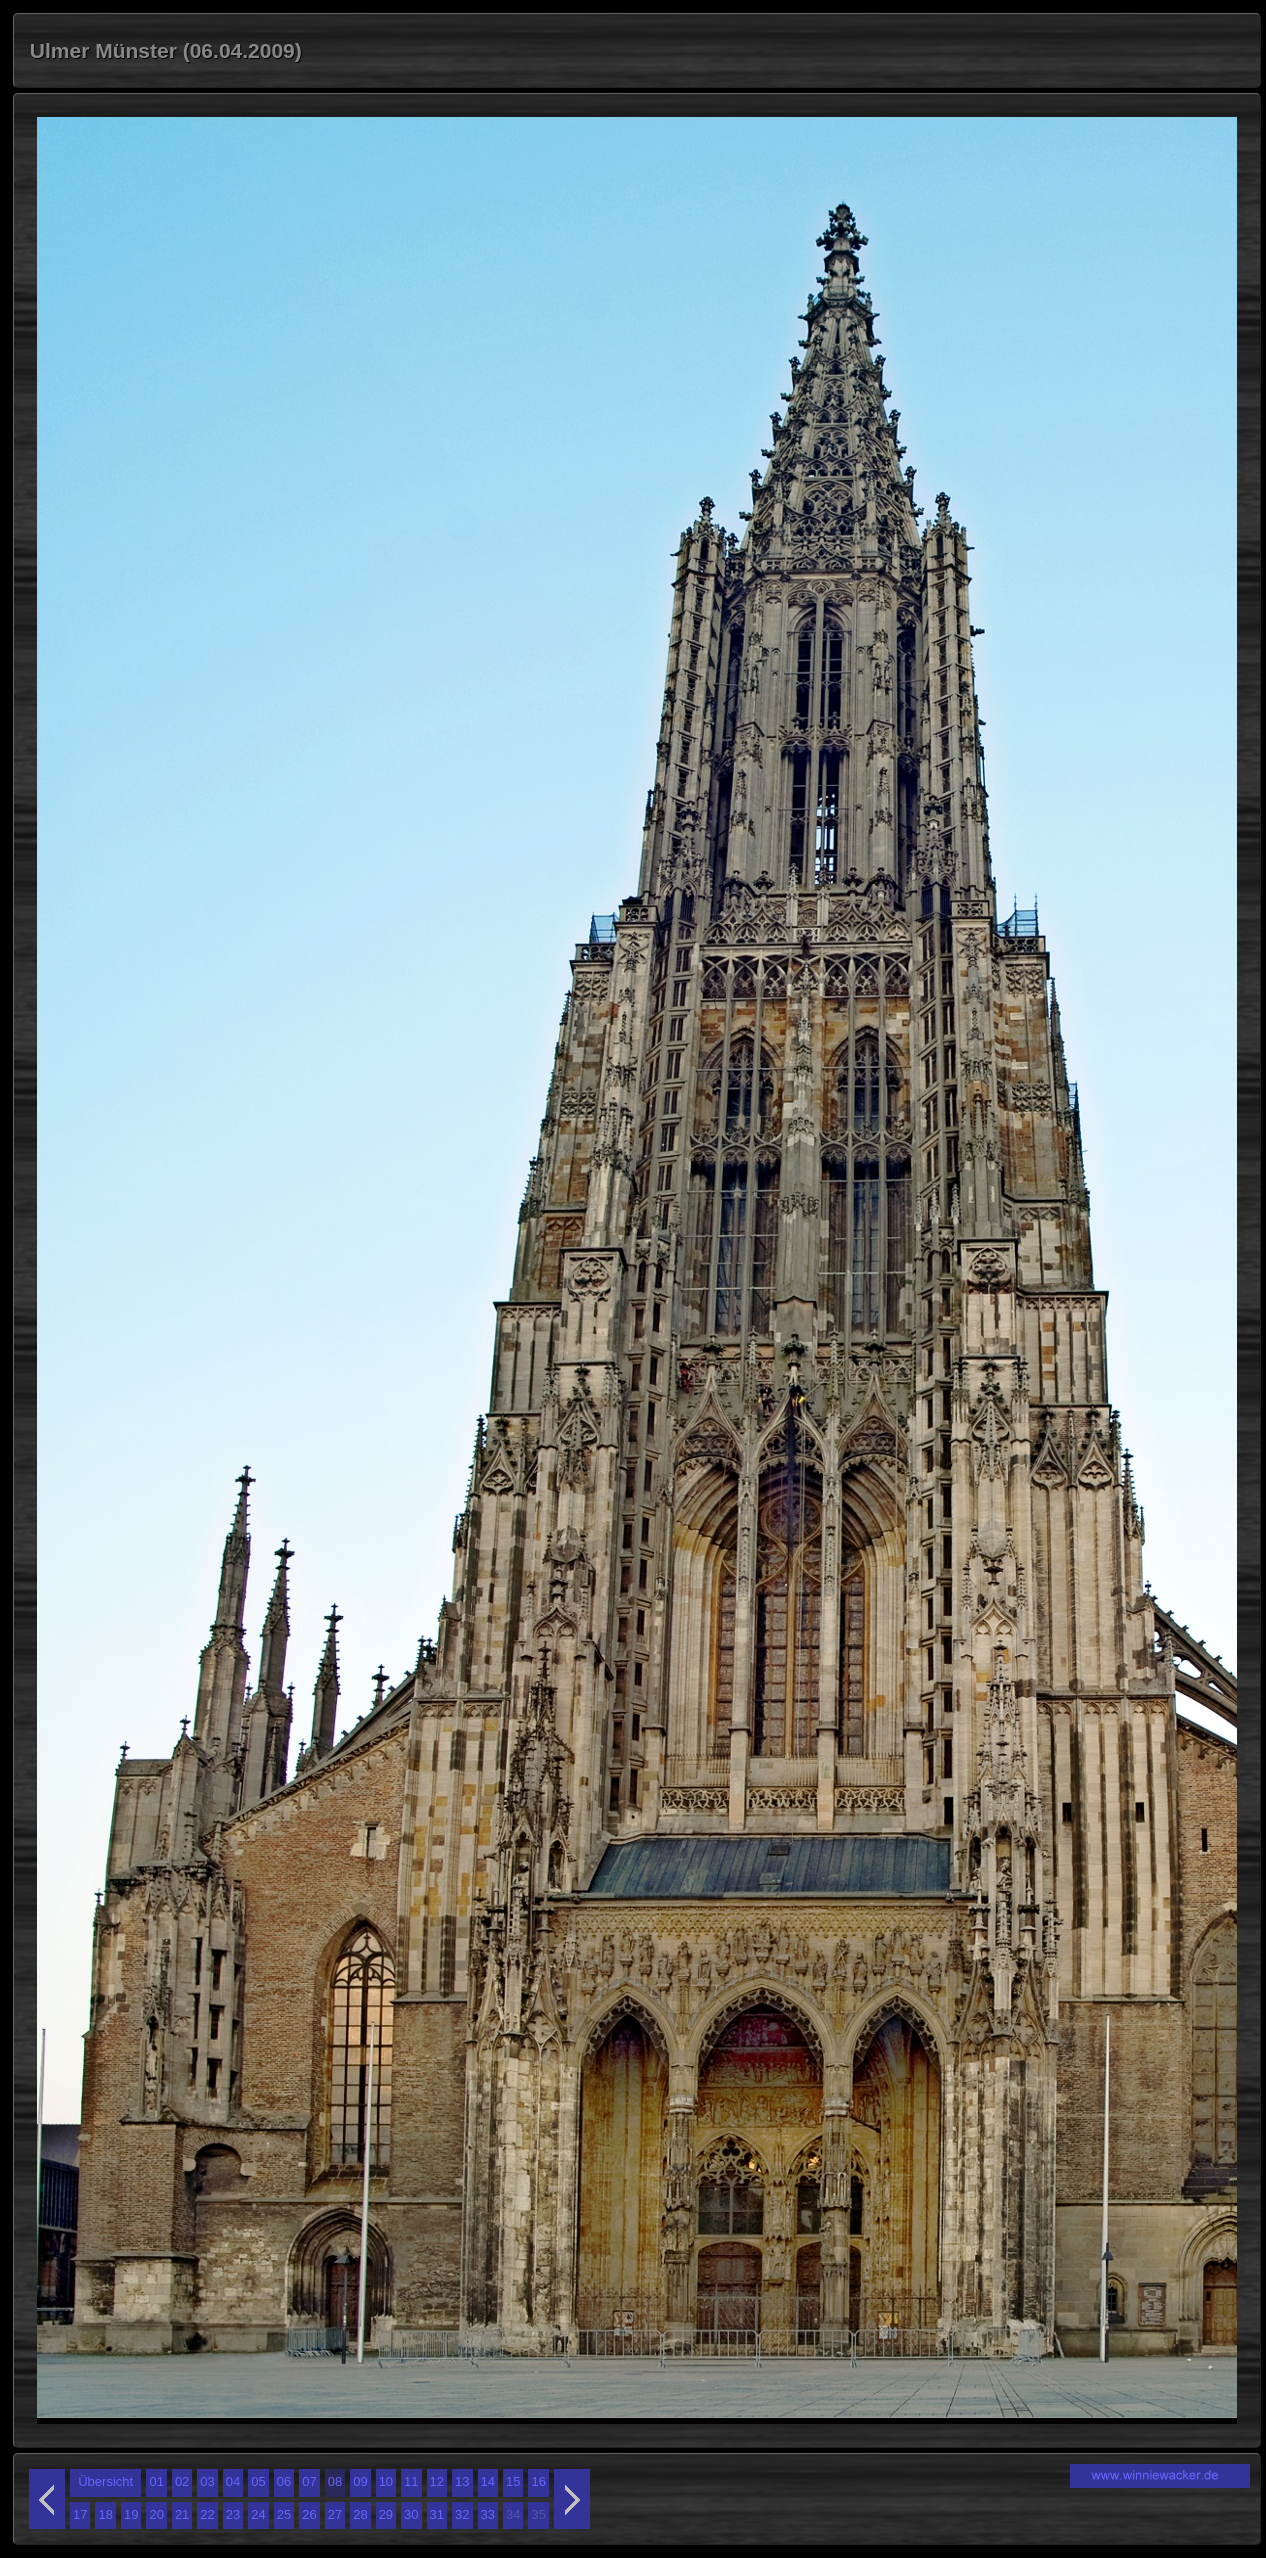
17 (80, 2514)
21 (182, 2514)
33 (488, 2514)
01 (156, 2481)
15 (513, 2481)
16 (538, 2481)
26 (309, 2514)
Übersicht (105, 2481)
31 (437, 2514)
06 (284, 2481)
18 (105, 2514)
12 (437, 2481)
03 (207, 2481)
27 (335, 2514)
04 (233, 2481)
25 (284, 2514)
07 (309, 2481)
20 (156, 2514)
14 (488, 2481)
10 (386, 2481)
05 (258, 2481)
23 (233, 2514)
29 (386, 2514)
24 (258, 2514)
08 (335, 2481)
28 (360, 2514)
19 (131, 2514)
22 (207, 2514)
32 (462, 2514)
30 (411, 2514)
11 (411, 2481)
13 (462, 2481)
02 (182, 2481)
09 (360, 2481)
